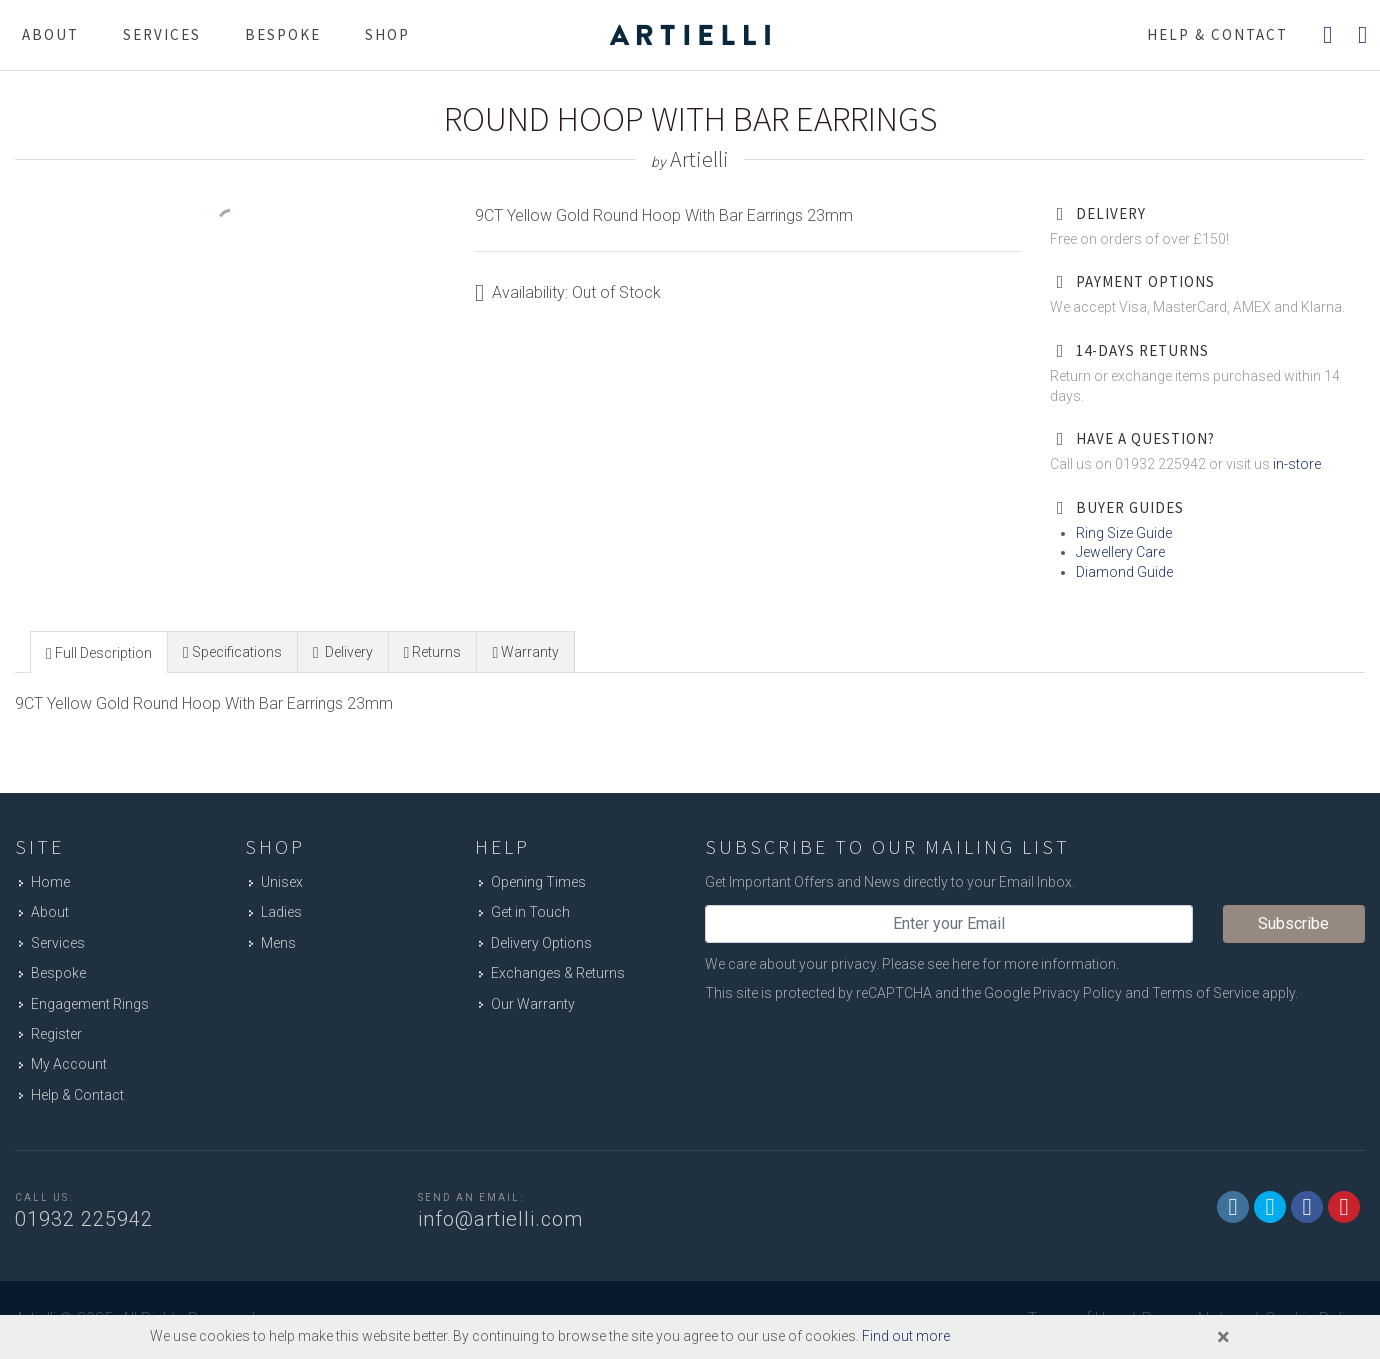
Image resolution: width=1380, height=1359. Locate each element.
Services (162, 34)
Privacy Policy (1077, 993)
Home (50, 882)
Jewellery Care (1120, 552)
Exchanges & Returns (558, 973)
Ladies (281, 912)
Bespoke (283, 34)
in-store (1297, 464)
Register (56, 1034)
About (50, 34)
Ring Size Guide (1124, 533)
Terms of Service (1205, 993)
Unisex (282, 882)
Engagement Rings (90, 1004)
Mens (278, 943)
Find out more (906, 1336)
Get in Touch (530, 912)
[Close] (1223, 1337)
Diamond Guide (1124, 572)
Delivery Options (541, 943)
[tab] (99, 651)
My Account (69, 1064)
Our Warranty (533, 1004)
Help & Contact (77, 1095)
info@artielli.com (500, 1219)
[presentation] (99, 653)
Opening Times (538, 882)
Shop (387, 34)
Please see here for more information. (1000, 964)
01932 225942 (84, 1219)
